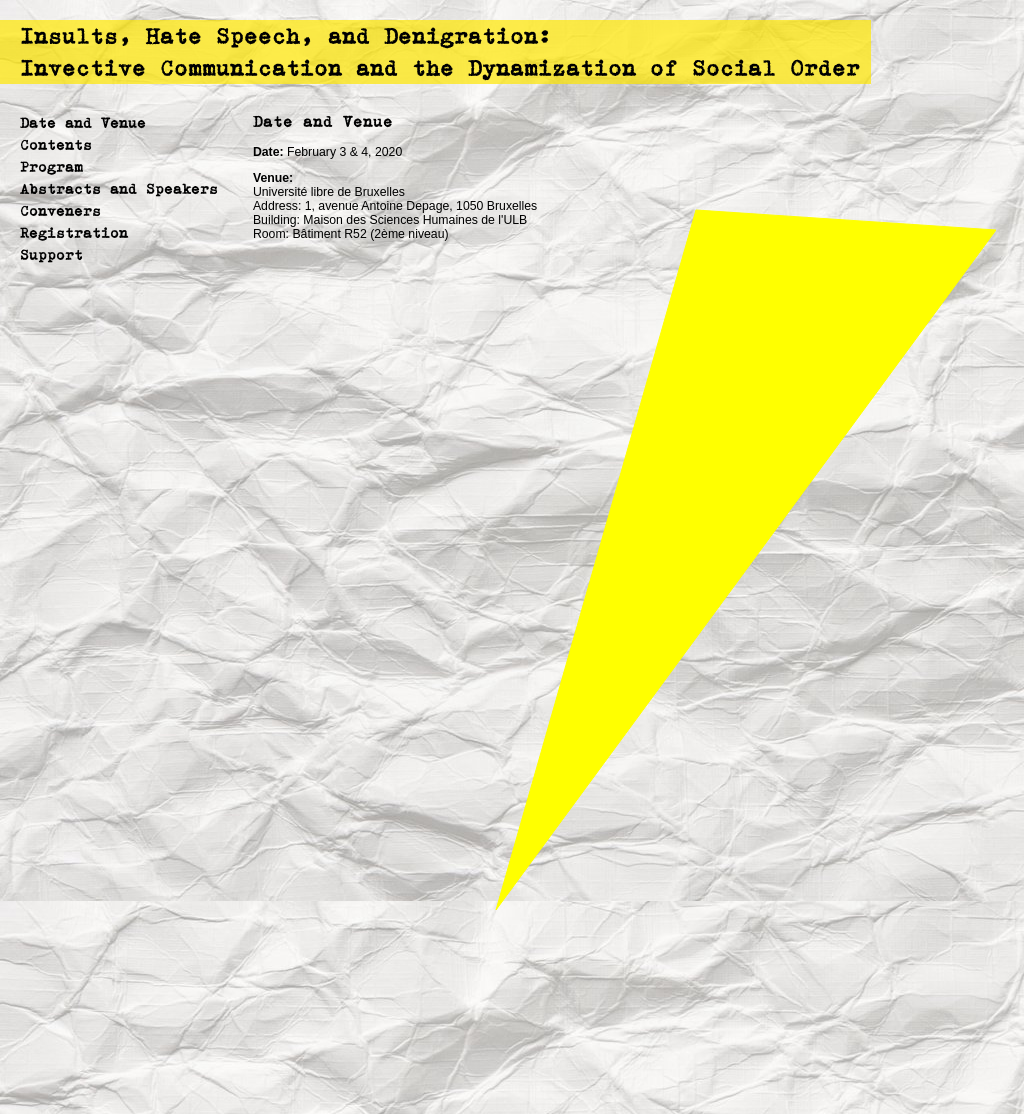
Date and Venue (83, 122)
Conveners (60, 210)
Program (51, 166)
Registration (74, 232)
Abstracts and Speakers (119, 188)
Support (51, 254)
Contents (56, 144)
